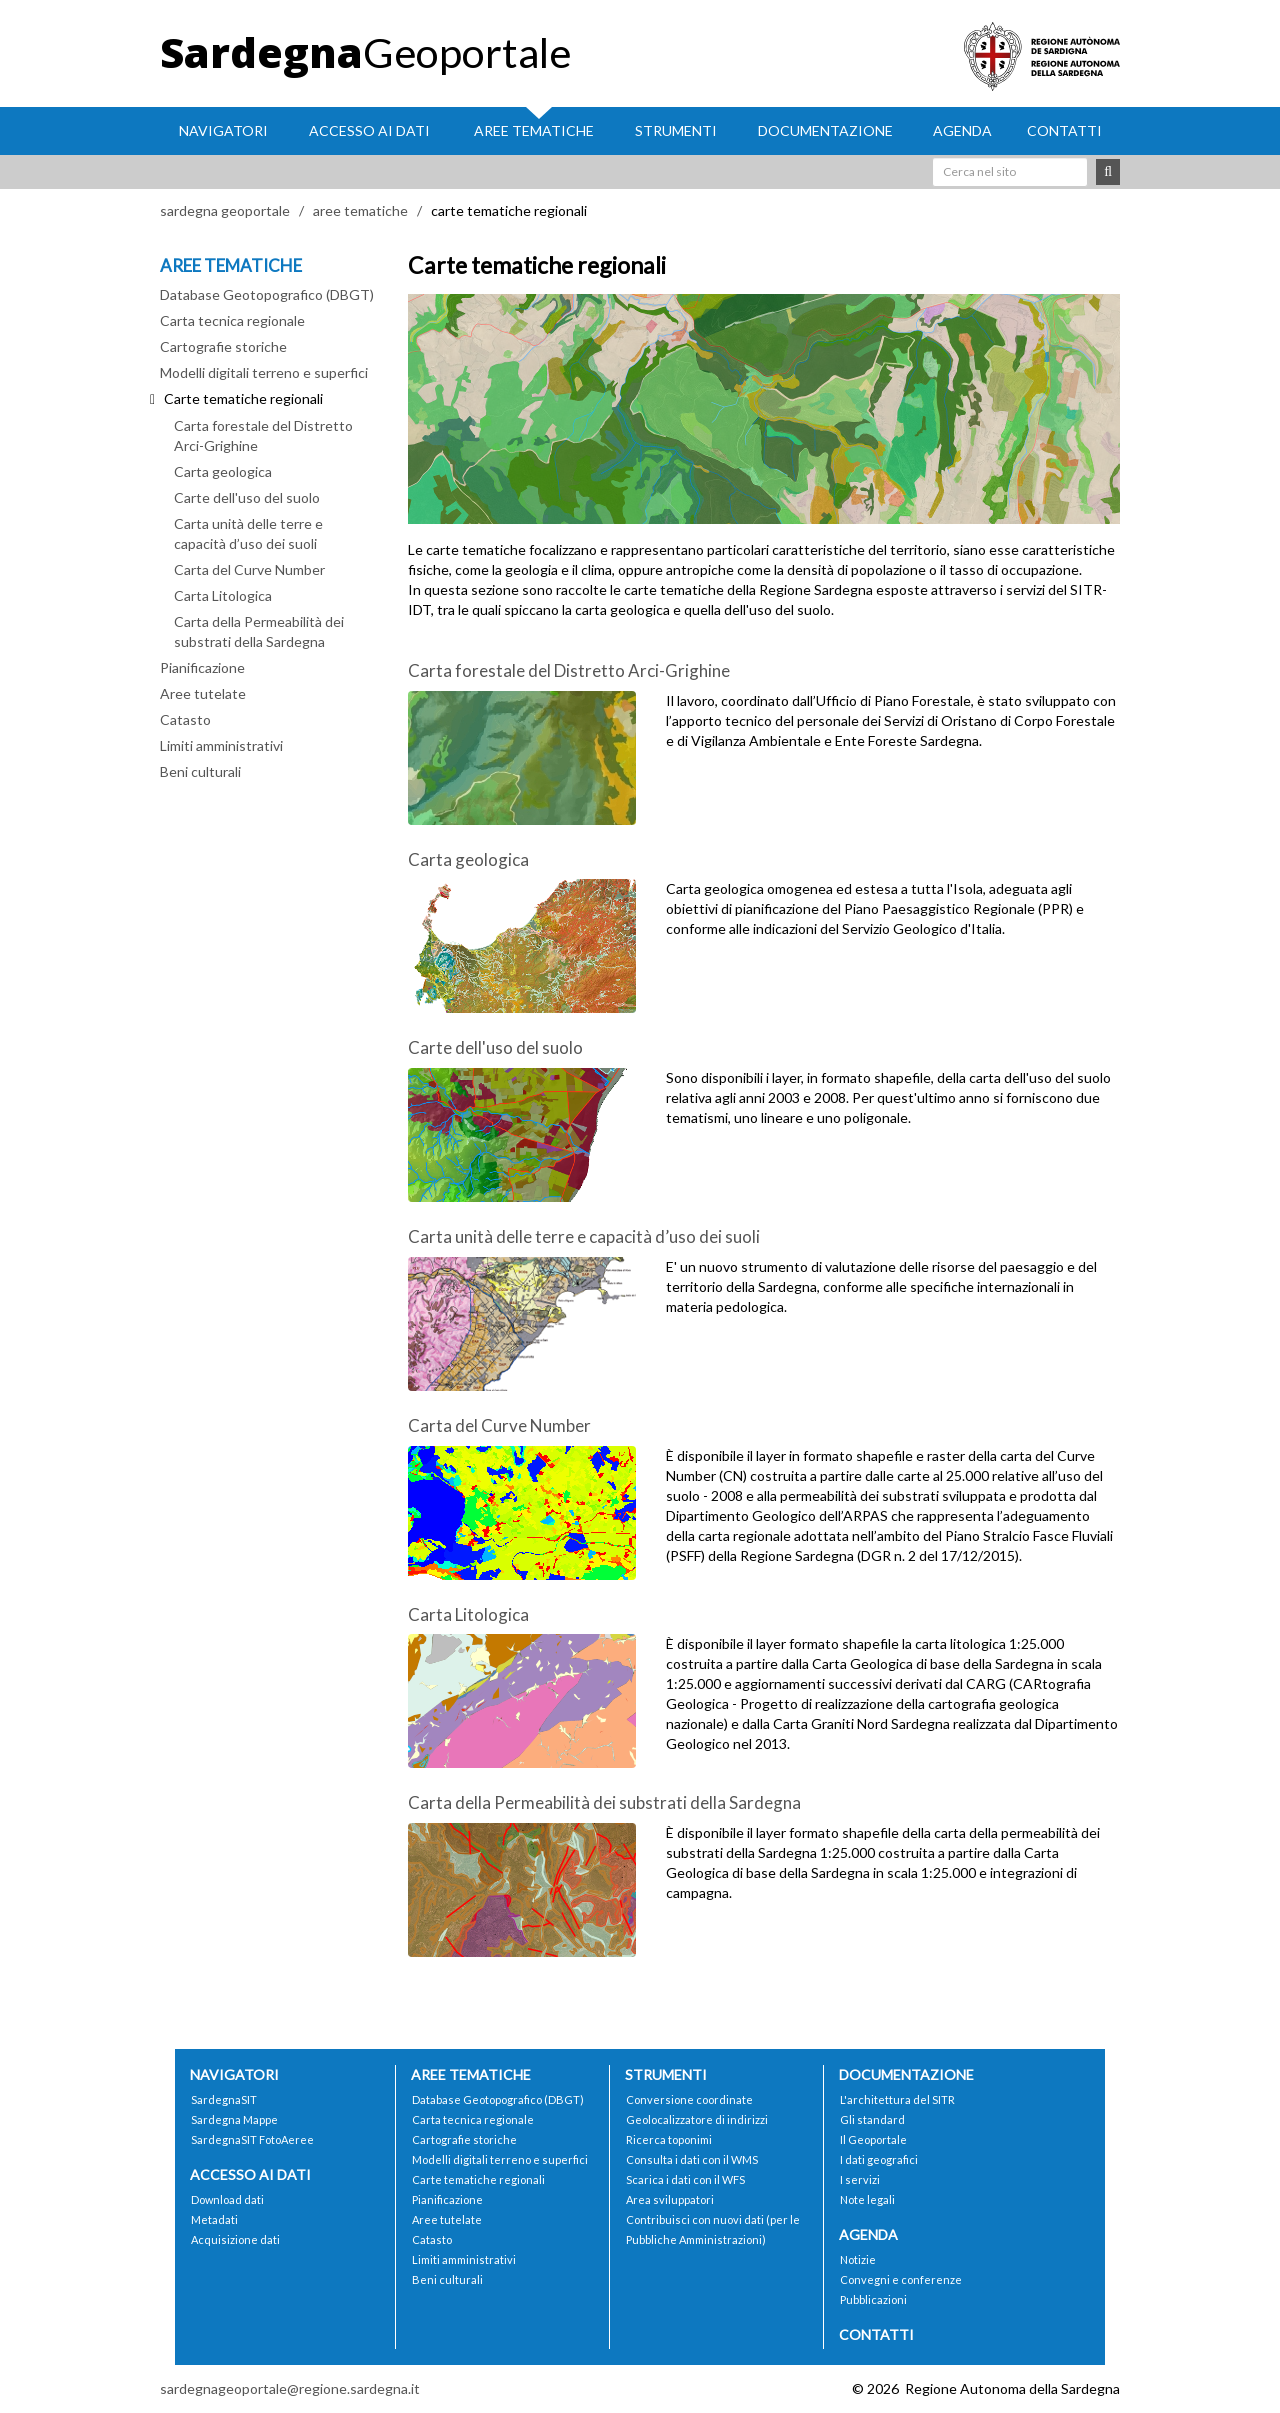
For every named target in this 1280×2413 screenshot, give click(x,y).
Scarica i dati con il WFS (685, 2179)
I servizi (860, 2179)
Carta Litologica (223, 595)
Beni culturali (200, 771)
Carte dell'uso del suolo (247, 497)
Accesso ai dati (369, 130)
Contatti (1064, 130)
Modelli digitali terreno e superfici (264, 372)
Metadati (214, 2219)
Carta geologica (223, 471)
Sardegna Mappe (234, 2119)
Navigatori (223, 130)
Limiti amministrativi (221, 745)
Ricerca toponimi (669, 2139)
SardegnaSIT (224, 2099)
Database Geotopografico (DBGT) (267, 294)
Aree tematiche (534, 130)
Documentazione (825, 130)
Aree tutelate (203, 693)
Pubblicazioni (873, 2299)
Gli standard (872, 2119)
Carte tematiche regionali (478, 2179)
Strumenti (676, 130)
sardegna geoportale (225, 210)
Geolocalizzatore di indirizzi (697, 2119)
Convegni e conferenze (901, 2279)
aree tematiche (360, 210)
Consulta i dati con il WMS (692, 2159)
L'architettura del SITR (897, 2099)
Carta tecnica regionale (232, 320)
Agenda (962, 130)
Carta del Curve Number (249, 569)
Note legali (867, 2199)
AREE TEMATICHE (231, 265)
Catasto (185, 719)
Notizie (858, 2259)
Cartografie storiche (223, 346)
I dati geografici (879, 2159)
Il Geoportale (873, 2139)
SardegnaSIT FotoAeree (252, 2139)
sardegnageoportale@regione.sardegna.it (290, 2388)
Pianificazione (202, 667)
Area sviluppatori (670, 2199)
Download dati (227, 2199)
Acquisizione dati (235, 2239)
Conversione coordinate (689, 2099)
